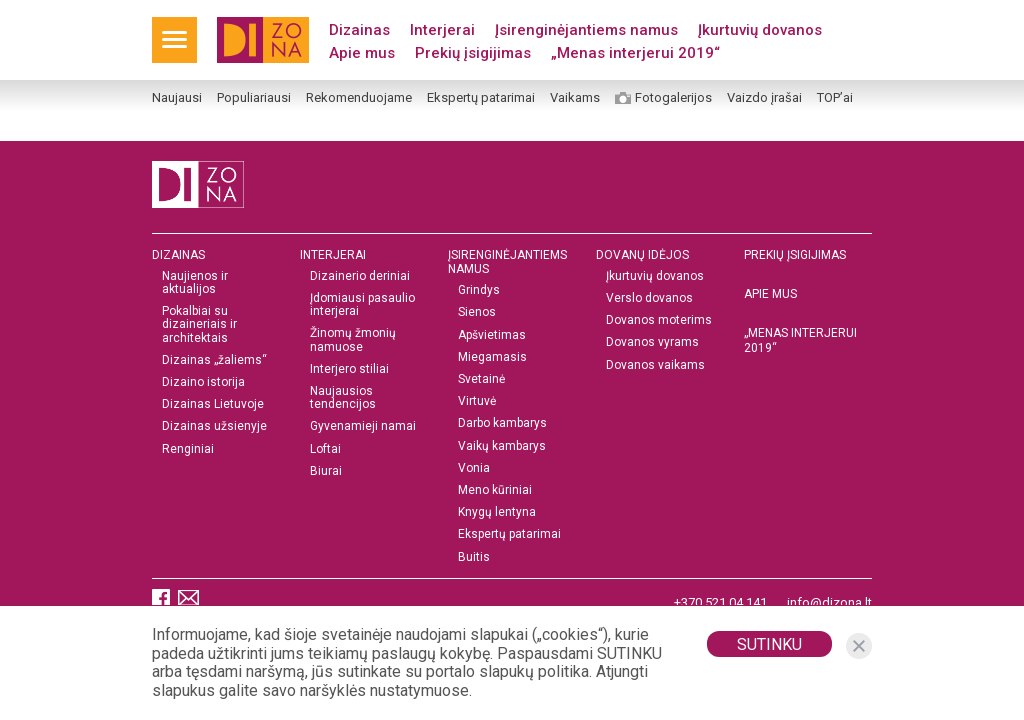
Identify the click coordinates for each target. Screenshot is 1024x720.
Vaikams (575, 98)
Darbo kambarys (502, 423)
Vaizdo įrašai (764, 98)
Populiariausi (254, 98)
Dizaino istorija (203, 382)
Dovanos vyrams (652, 342)
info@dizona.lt (829, 602)
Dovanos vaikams (655, 365)
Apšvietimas (492, 335)
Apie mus (362, 53)
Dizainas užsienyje (214, 426)
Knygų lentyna (497, 512)
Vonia (474, 468)
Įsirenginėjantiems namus (586, 30)
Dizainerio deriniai (360, 276)
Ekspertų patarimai (481, 98)
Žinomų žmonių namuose (353, 340)
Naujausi (177, 98)
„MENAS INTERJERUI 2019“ (800, 340)
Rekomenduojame (359, 98)
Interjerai (442, 30)
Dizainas (359, 30)
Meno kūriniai (495, 490)
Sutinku (769, 644)
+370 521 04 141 (720, 602)
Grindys (479, 290)
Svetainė (481, 379)
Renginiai (188, 449)
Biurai (326, 471)
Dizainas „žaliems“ (214, 360)
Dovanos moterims (659, 320)
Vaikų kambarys (502, 446)
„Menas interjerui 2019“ (635, 53)
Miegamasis (492, 357)
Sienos (477, 312)
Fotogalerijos (673, 98)
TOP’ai (835, 98)
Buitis (474, 557)
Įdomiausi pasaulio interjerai (362, 305)
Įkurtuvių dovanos (760, 30)
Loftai (325, 449)
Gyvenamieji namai (363, 426)
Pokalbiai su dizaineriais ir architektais (199, 324)
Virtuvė (477, 401)
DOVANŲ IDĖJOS (642, 255)
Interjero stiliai (349, 369)
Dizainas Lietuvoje (213, 404)
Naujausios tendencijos (343, 398)
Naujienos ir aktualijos (195, 283)
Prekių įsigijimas (473, 53)
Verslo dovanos (649, 298)
